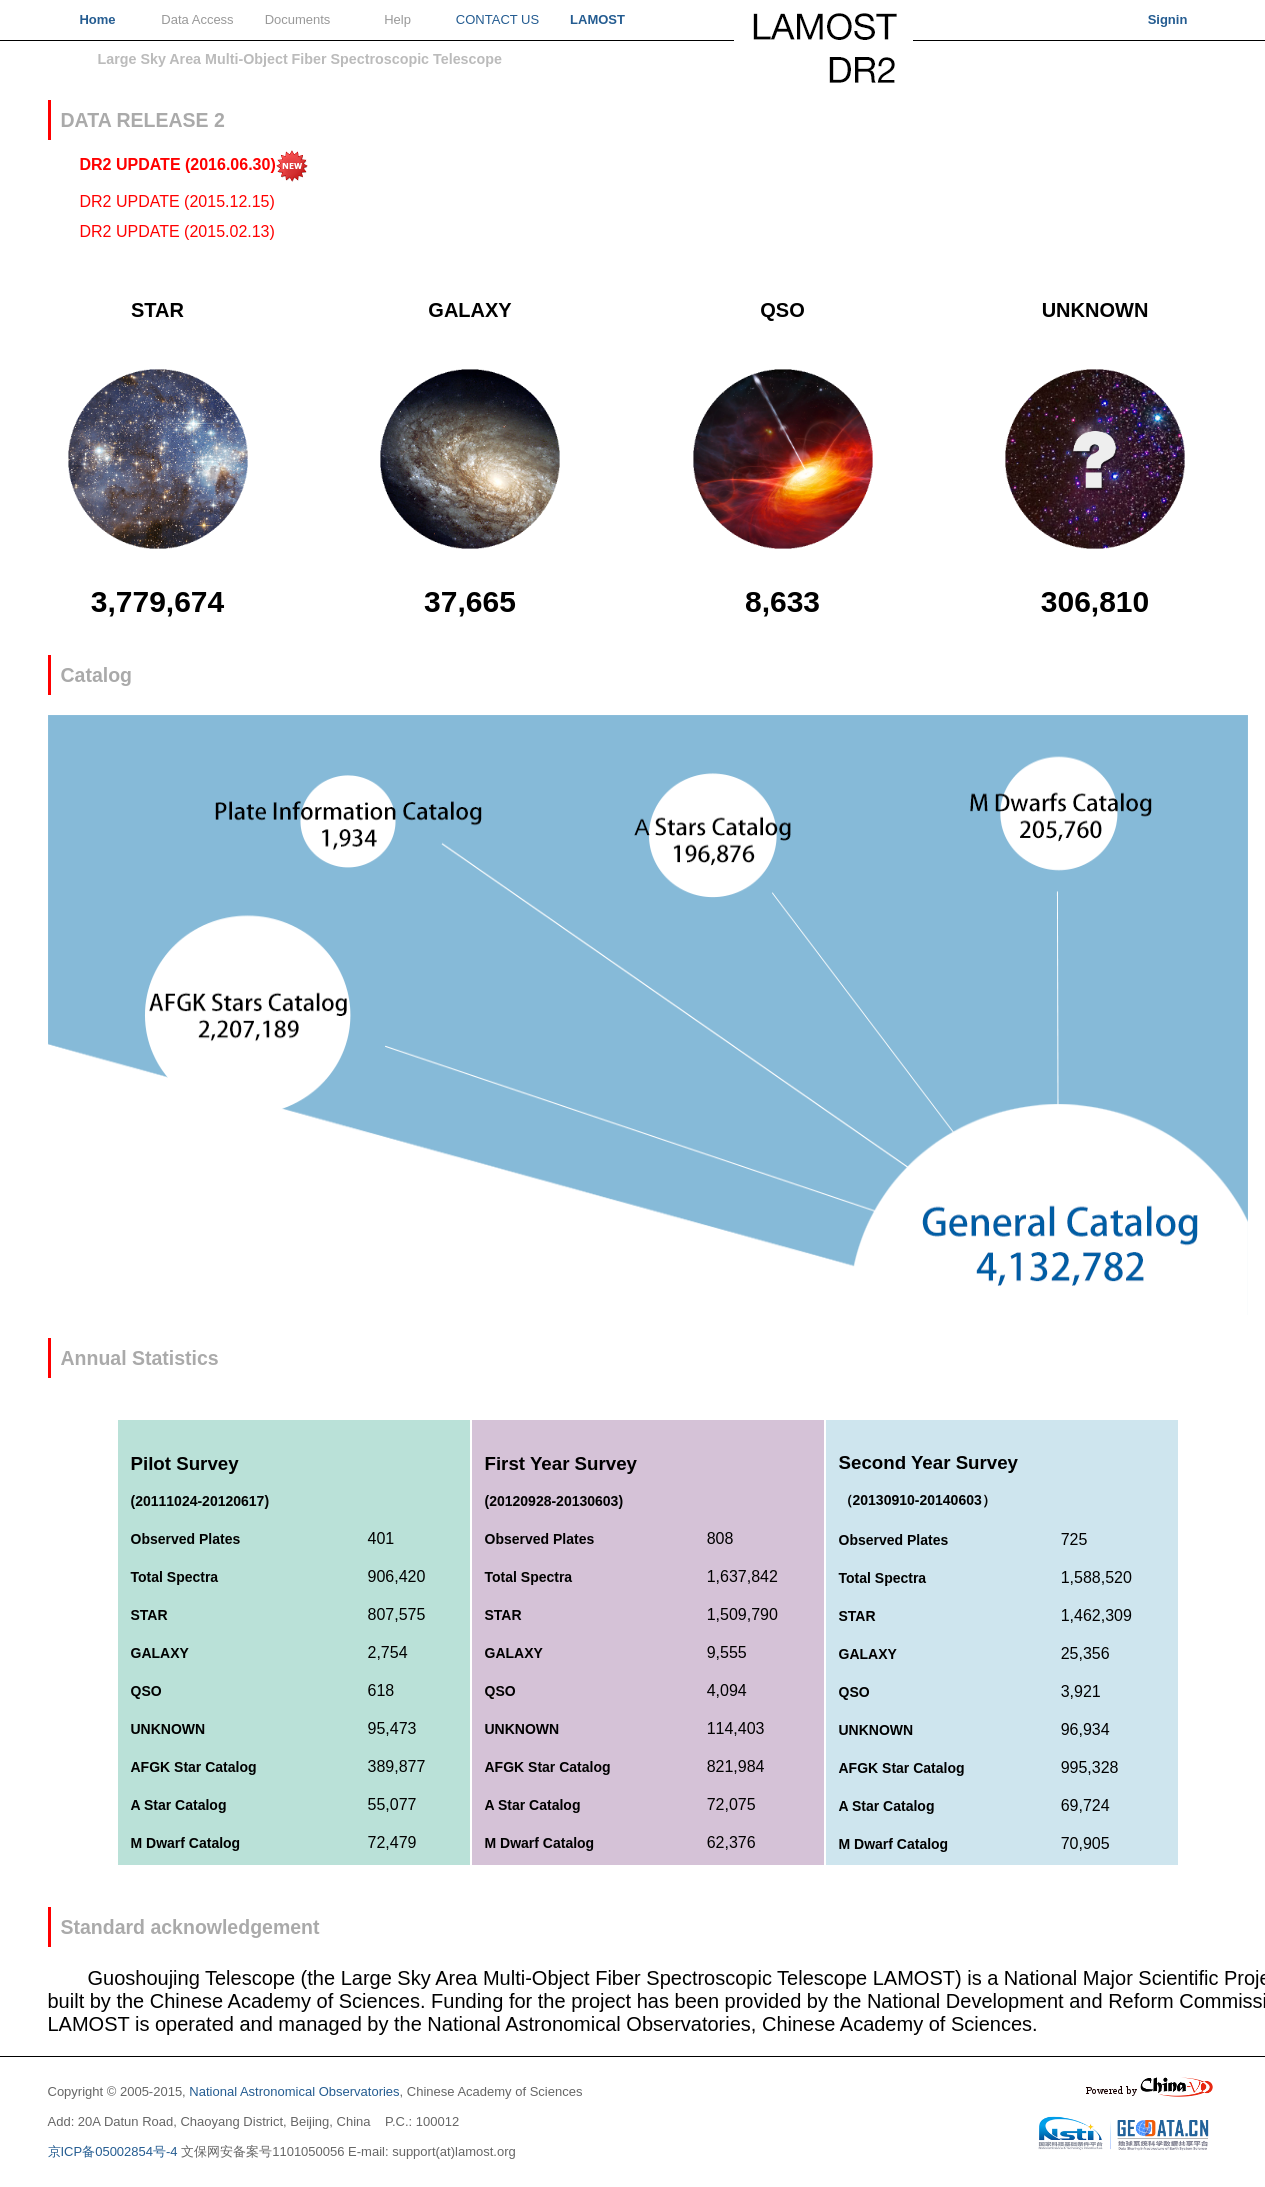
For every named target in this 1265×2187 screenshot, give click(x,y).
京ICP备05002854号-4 (113, 2151)
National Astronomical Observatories (294, 2091)
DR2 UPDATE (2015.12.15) (177, 201)
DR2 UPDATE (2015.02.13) (177, 231)
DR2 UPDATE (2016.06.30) (194, 164)
